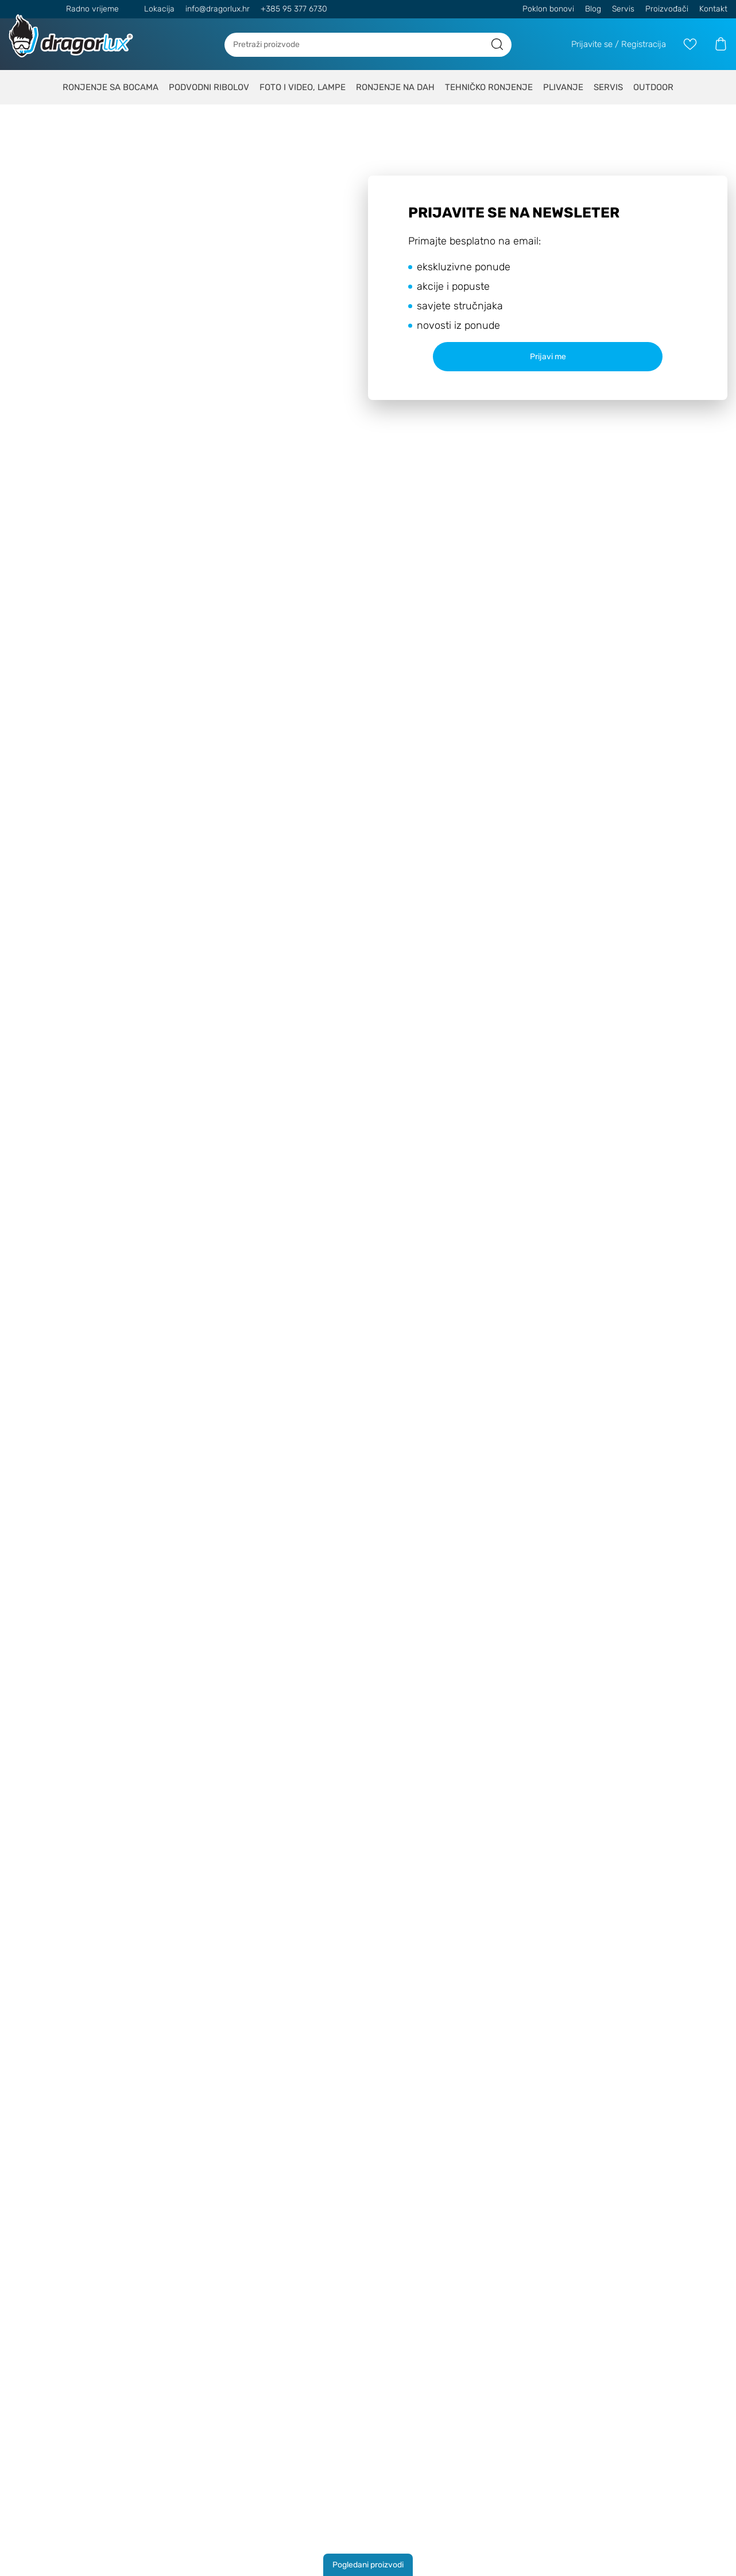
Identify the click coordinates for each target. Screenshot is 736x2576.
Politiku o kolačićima (482, 1271)
